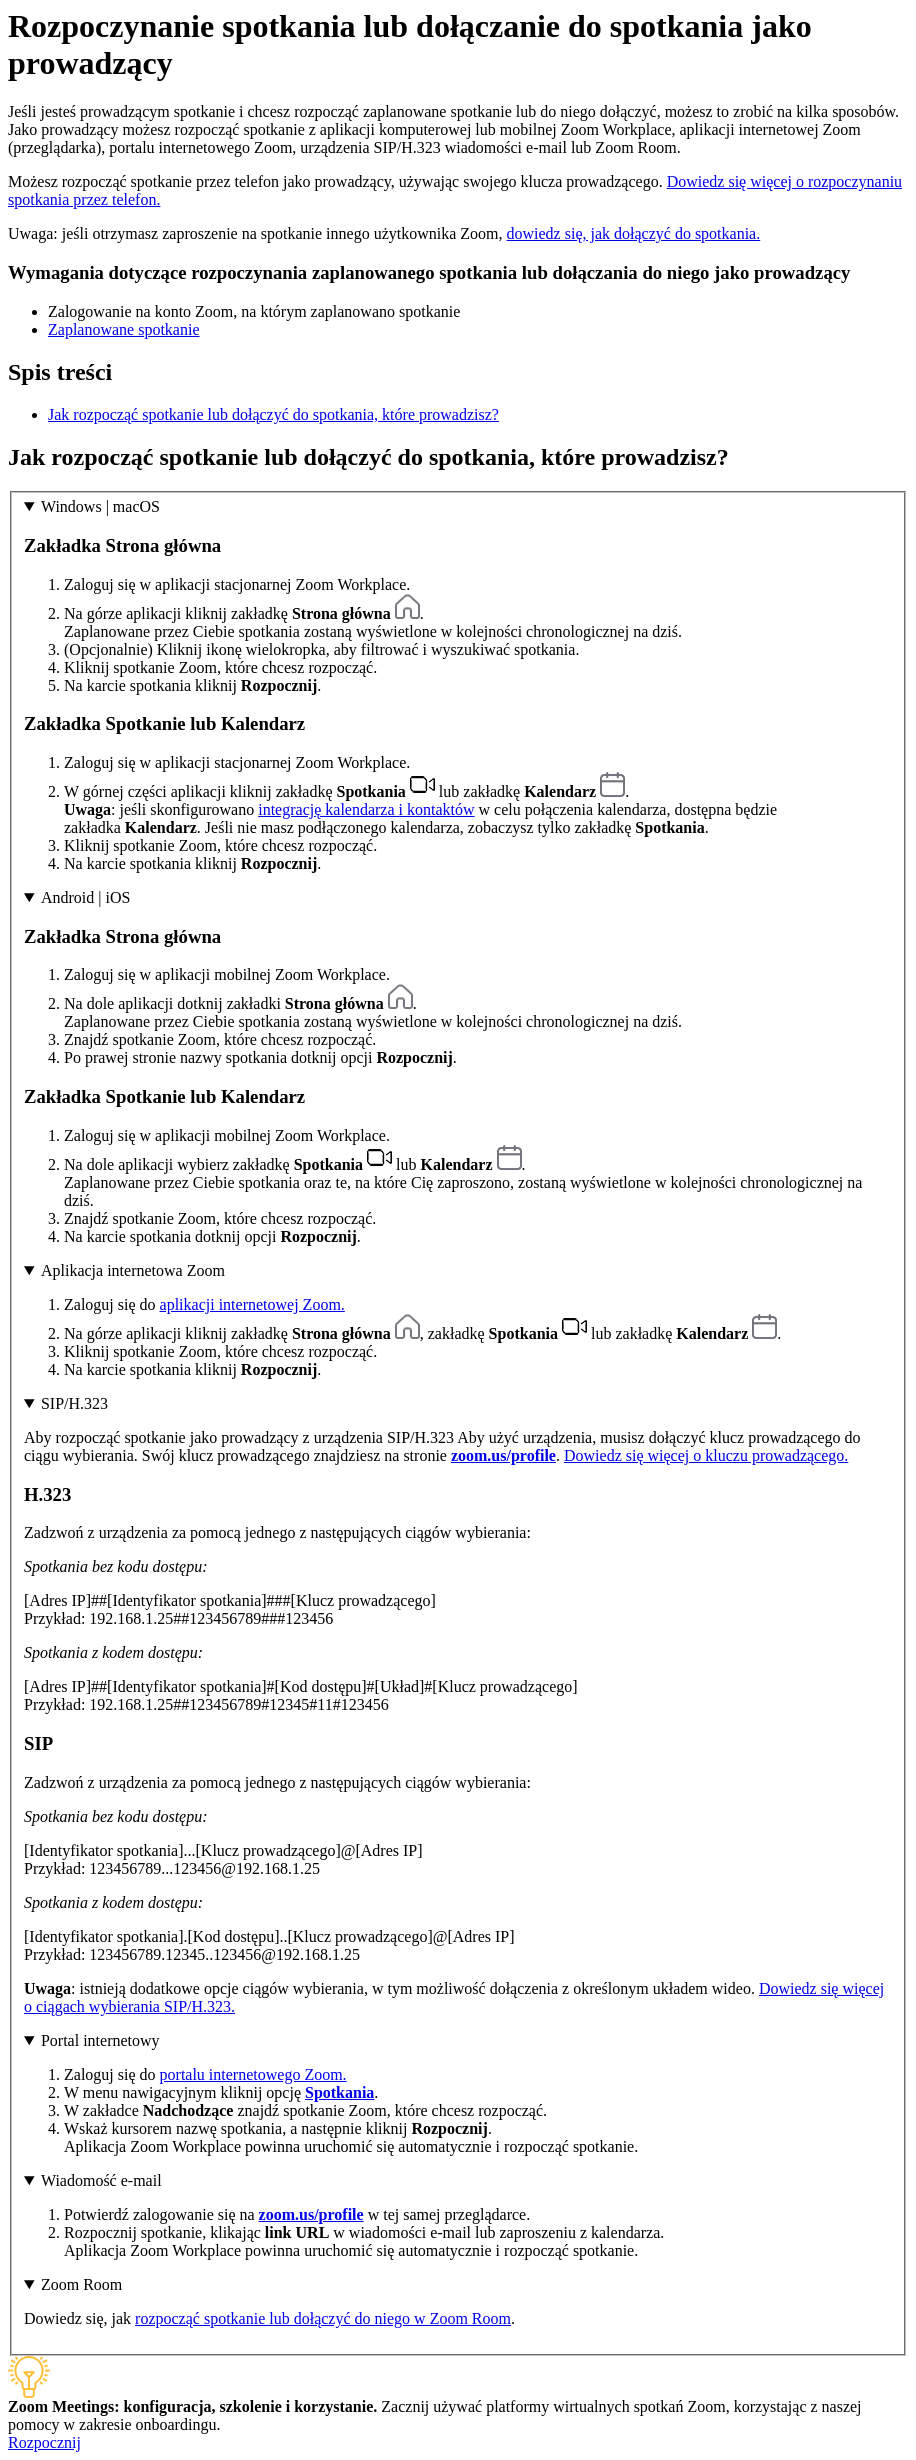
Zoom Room (81, 2284)
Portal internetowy (100, 2040)
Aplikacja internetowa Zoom (133, 1270)
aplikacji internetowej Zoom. (252, 1304)
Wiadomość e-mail (101, 2180)
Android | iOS (85, 897)
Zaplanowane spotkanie (124, 329)
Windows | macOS (100, 506)
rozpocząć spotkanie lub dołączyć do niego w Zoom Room (323, 2318)
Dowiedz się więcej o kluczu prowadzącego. (706, 1455)
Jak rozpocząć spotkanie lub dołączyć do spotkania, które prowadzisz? (273, 414)
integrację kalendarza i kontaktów (366, 809)
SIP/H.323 (74, 1403)
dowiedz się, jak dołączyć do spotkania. (634, 233)
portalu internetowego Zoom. (253, 2074)
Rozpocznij (44, 2442)
